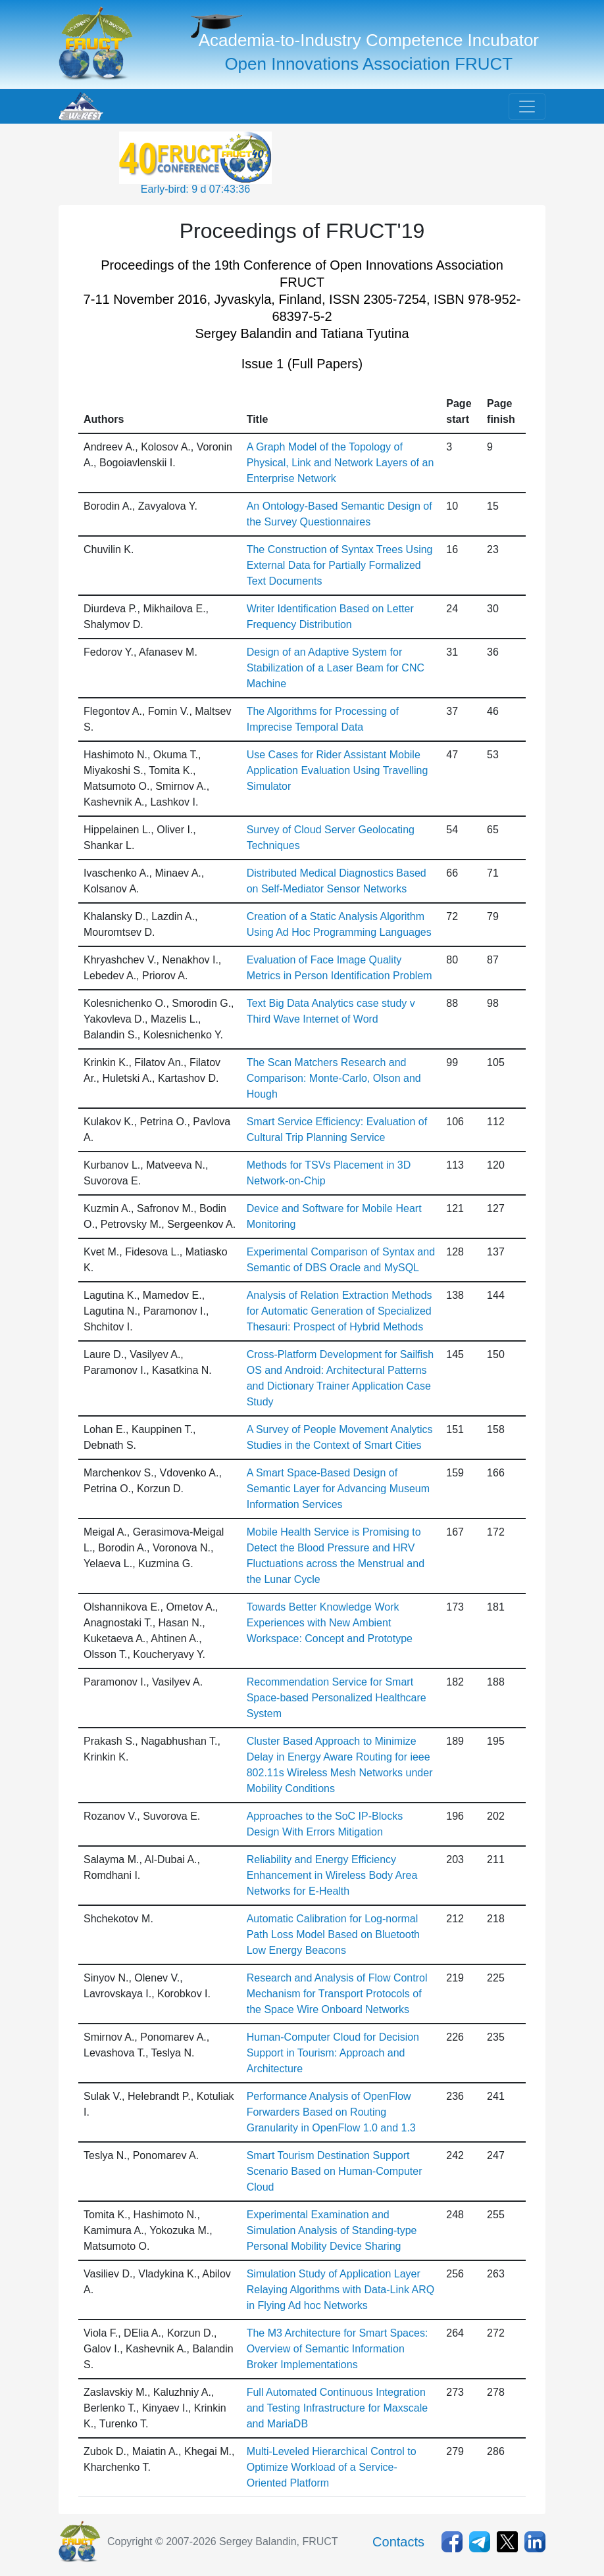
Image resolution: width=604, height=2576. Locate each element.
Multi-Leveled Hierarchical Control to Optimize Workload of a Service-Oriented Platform (331, 2467)
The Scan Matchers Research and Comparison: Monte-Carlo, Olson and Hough (334, 1078)
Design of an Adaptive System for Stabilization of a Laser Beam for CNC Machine (335, 667)
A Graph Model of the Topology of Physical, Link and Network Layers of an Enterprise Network (340, 462)
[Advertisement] (379, 164)
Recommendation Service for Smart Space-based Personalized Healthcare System (336, 1697)
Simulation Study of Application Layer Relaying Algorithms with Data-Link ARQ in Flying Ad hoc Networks (340, 2289)
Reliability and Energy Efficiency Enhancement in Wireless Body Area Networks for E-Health (332, 1875)
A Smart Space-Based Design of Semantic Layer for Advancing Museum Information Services (338, 1488)
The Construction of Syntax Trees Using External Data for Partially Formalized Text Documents (340, 565)
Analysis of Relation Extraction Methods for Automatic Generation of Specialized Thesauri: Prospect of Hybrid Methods (339, 1311)
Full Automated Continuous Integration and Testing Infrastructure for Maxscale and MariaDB (337, 2408)
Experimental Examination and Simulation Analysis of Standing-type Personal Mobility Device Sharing (332, 2230)
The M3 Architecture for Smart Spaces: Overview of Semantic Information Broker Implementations (337, 2348)
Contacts (398, 2542)
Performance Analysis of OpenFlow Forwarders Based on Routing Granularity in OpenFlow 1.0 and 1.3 (331, 2112)
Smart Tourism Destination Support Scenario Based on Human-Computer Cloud (334, 2171)
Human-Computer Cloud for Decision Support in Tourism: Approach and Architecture (333, 2052)
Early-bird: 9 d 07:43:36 (195, 189)
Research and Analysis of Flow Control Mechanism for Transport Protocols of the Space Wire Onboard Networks (337, 1993)
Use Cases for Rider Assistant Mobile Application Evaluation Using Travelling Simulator (337, 770)
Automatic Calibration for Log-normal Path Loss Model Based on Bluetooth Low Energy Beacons (333, 1934)
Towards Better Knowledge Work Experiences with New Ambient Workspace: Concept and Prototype (330, 1622)
